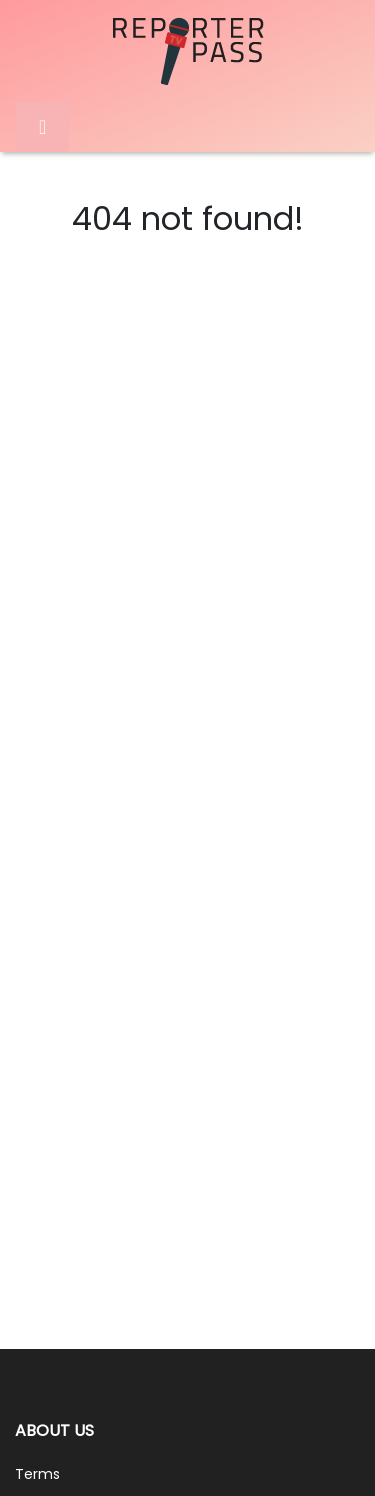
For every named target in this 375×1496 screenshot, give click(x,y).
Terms (37, 1474)
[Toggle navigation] (42, 127)
